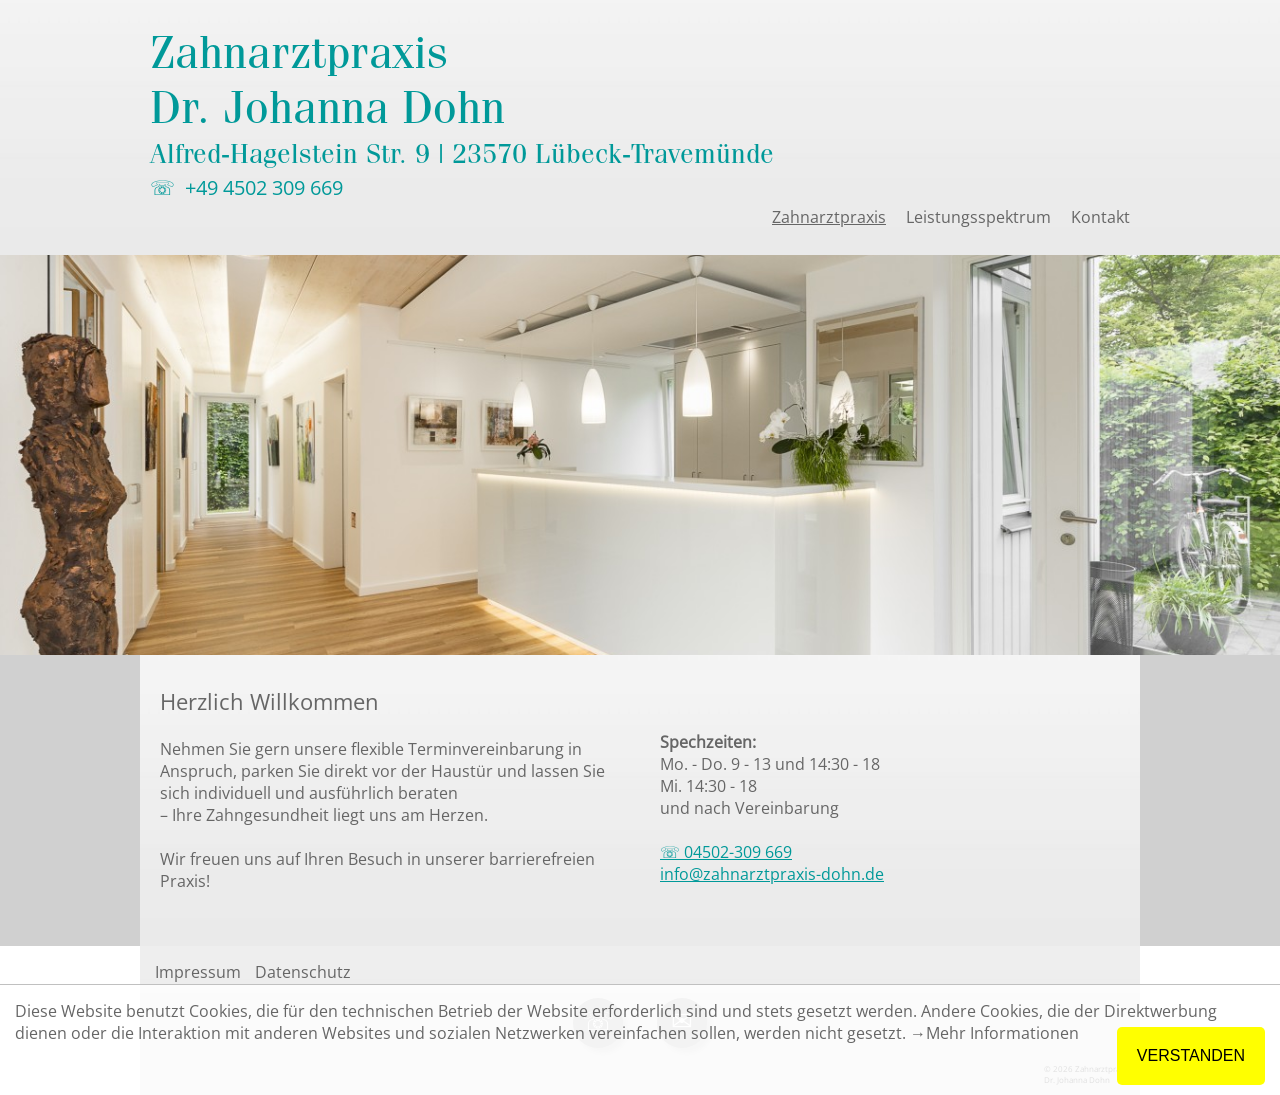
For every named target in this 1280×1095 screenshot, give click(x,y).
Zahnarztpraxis (829, 217)
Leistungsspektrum (978, 217)
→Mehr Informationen (994, 1033)
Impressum (198, 972)
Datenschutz (303, 972)
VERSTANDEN (1191, 1055)
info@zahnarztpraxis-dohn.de (772, 874)
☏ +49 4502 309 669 (246, 187)
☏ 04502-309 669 (726, 852)
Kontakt (1100, 217)
